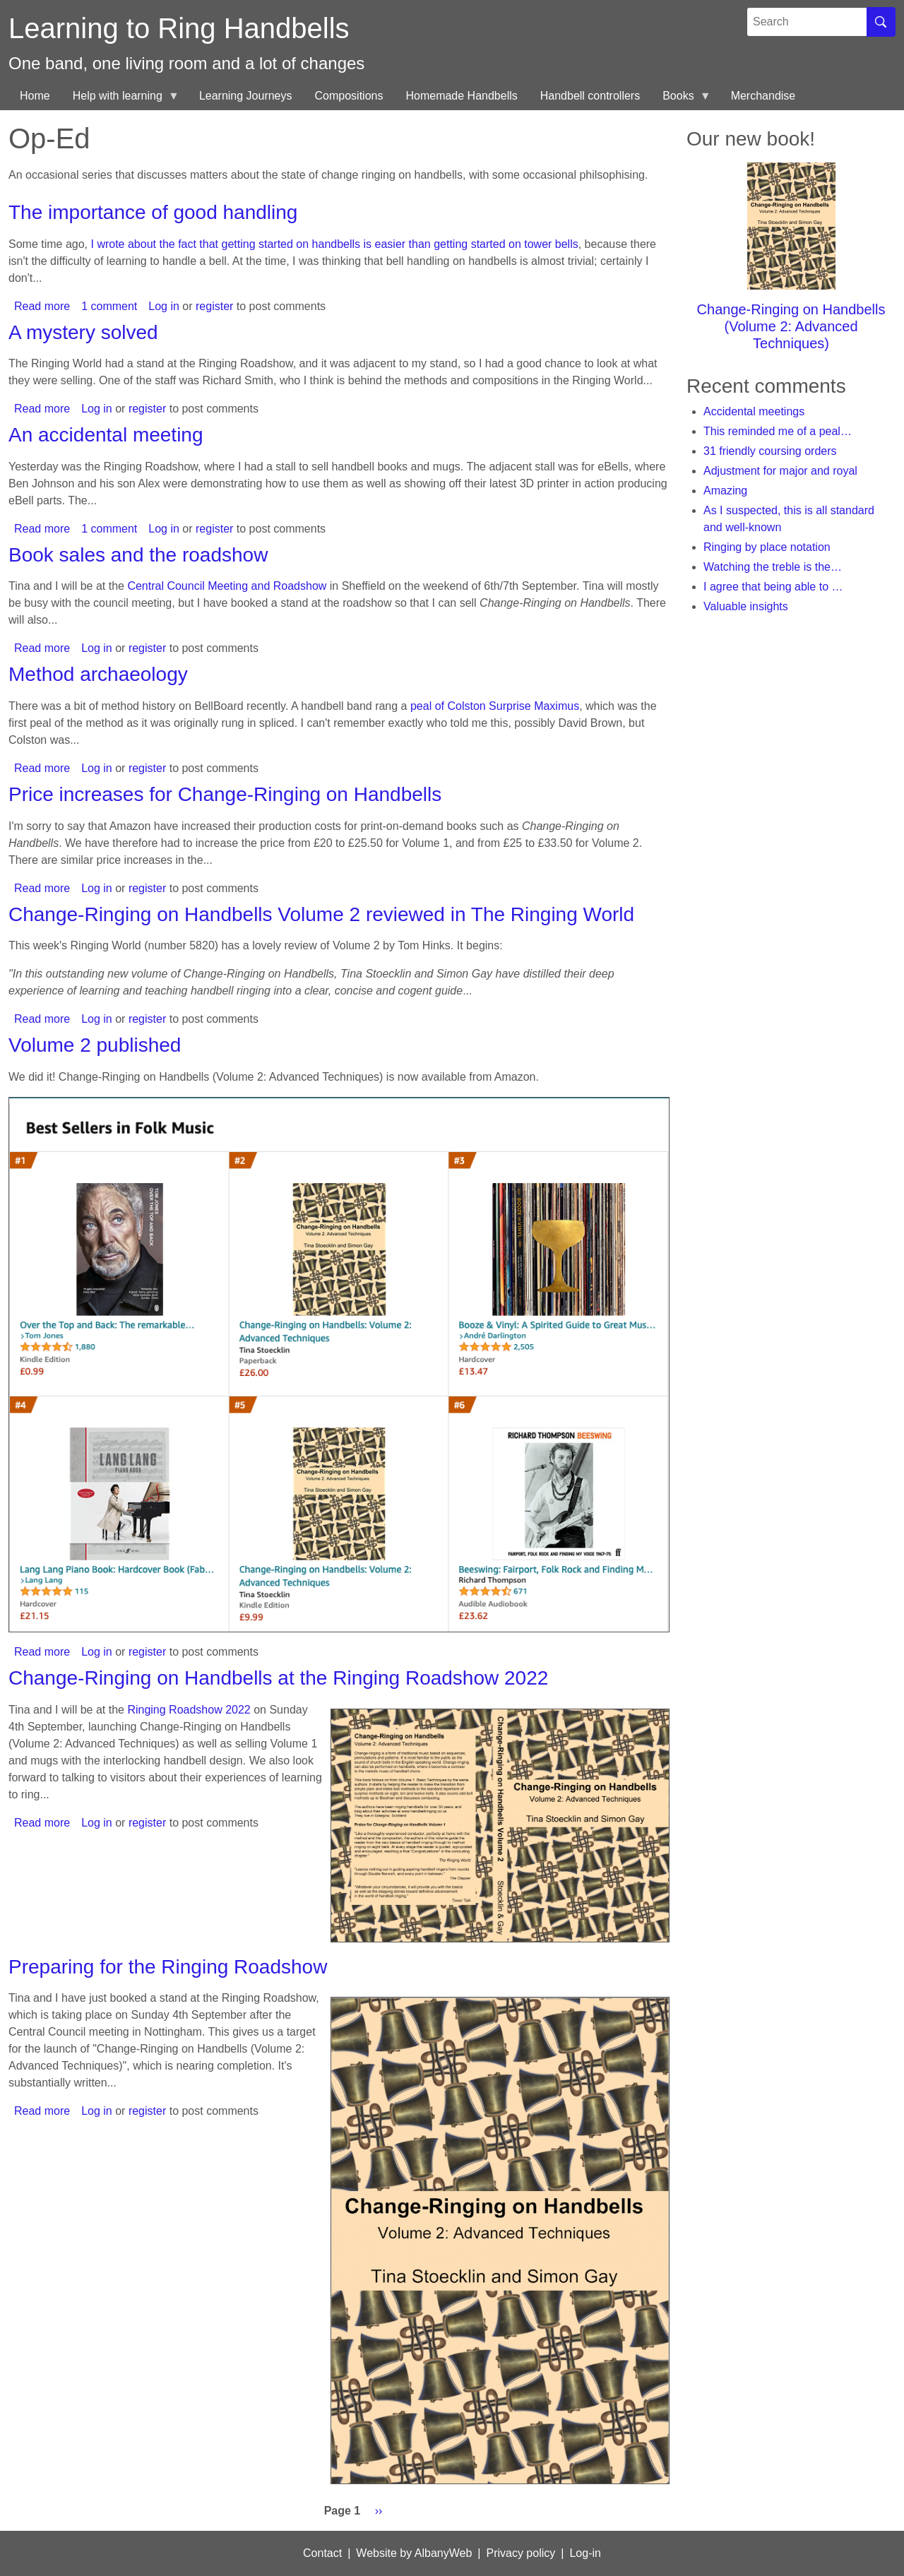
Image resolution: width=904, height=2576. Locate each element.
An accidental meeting (105, 435)
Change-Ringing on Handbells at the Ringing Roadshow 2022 (278, 1678)
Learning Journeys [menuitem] (245, 96)
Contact (322, 2553)
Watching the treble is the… (772, 567)
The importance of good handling (152, 212)
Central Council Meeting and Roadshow (226, 586)
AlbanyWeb (443, 2553)
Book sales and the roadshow (138, 555)
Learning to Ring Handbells (179, 28)
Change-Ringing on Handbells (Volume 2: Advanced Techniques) (791, 326)
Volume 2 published (94, 1045)
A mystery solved (83, 332)
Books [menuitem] (680, 100)
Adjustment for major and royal (780, 471)
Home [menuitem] (35, 96)
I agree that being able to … (773, 587)
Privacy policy (520, 2553)
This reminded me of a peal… (777, 431)
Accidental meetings (753, 411)
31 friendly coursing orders (770, 451)
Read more (42, 306)
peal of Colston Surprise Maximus (494, 706)
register (214, 306)
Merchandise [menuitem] (763, 96)
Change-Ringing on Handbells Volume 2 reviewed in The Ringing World (321, 914)
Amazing (725, 491)
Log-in (584, 2553)
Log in (163, 306)
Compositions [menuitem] (349, 96)
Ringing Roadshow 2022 (188, 1710)
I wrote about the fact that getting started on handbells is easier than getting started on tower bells (334, 244)
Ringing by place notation (767, 547)
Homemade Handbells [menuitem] (461, 96)
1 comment (109, 306)
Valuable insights (745, 606)
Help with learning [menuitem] (120, 100)
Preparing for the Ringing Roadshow (167, 1967)
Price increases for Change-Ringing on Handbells (224, 794)
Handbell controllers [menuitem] (590, 96)
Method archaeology (98, 674)
